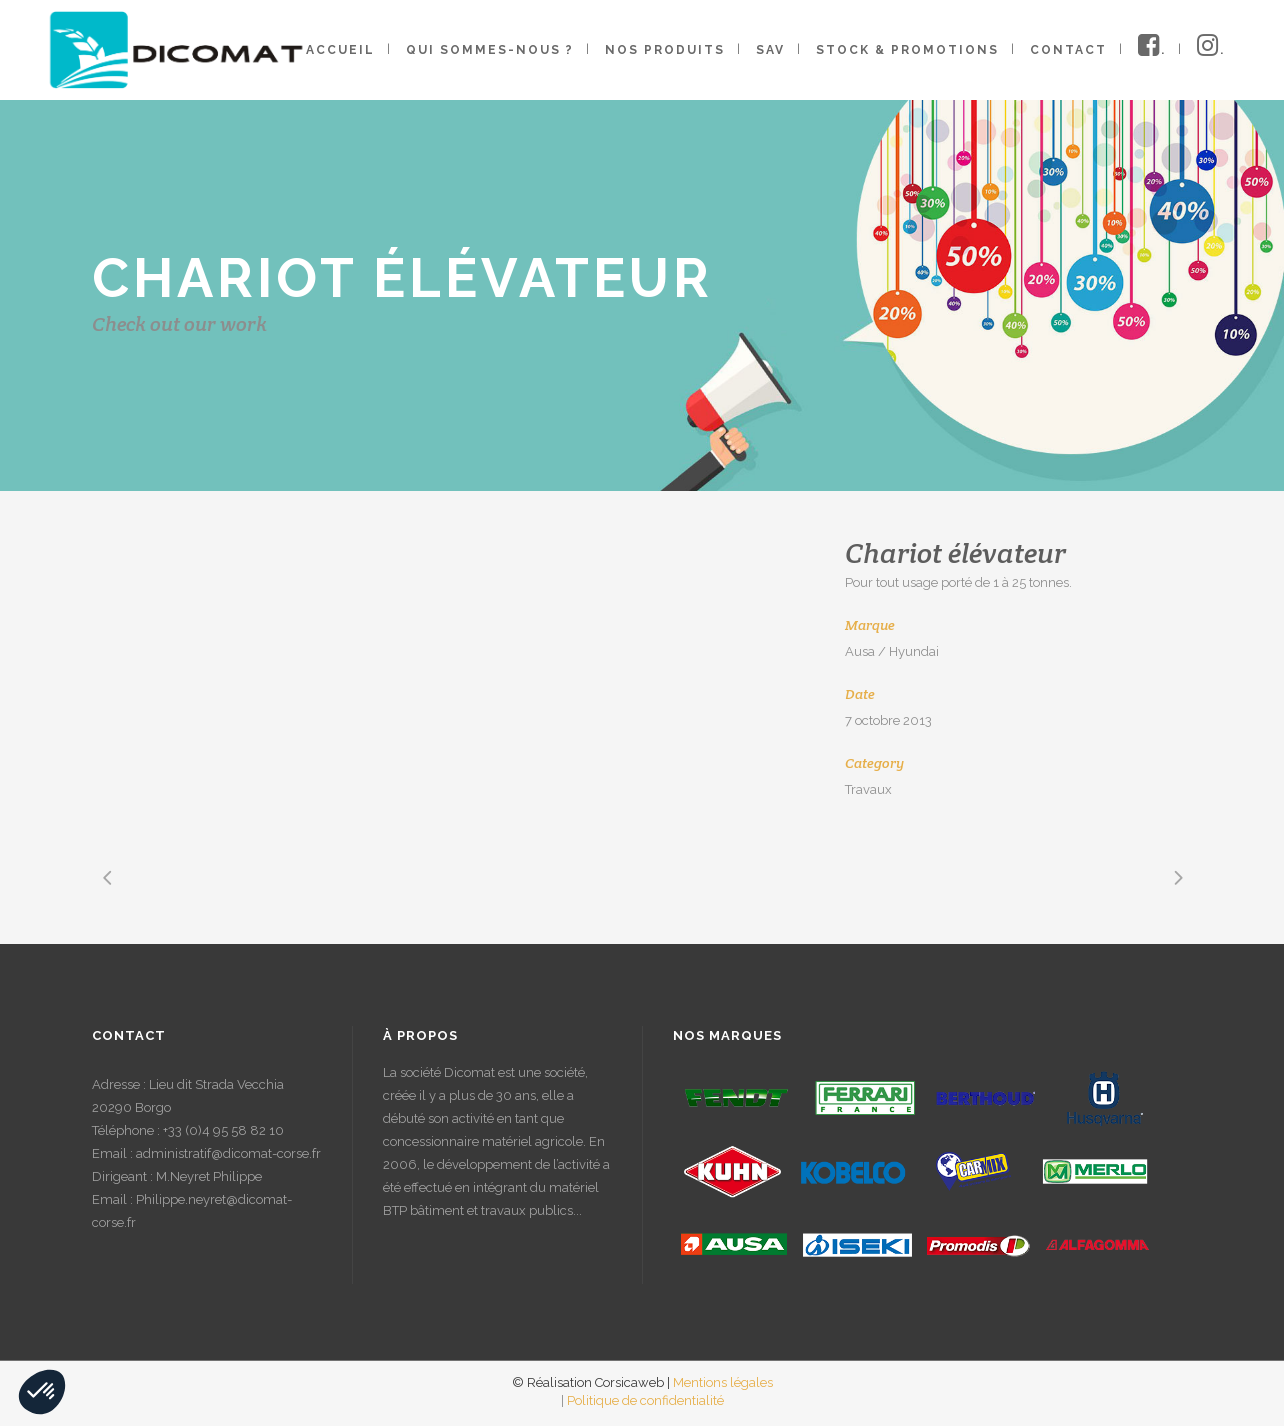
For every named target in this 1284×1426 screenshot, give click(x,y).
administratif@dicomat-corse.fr (228, 1153)
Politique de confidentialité (645, 1400)
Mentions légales (723, 1382)
